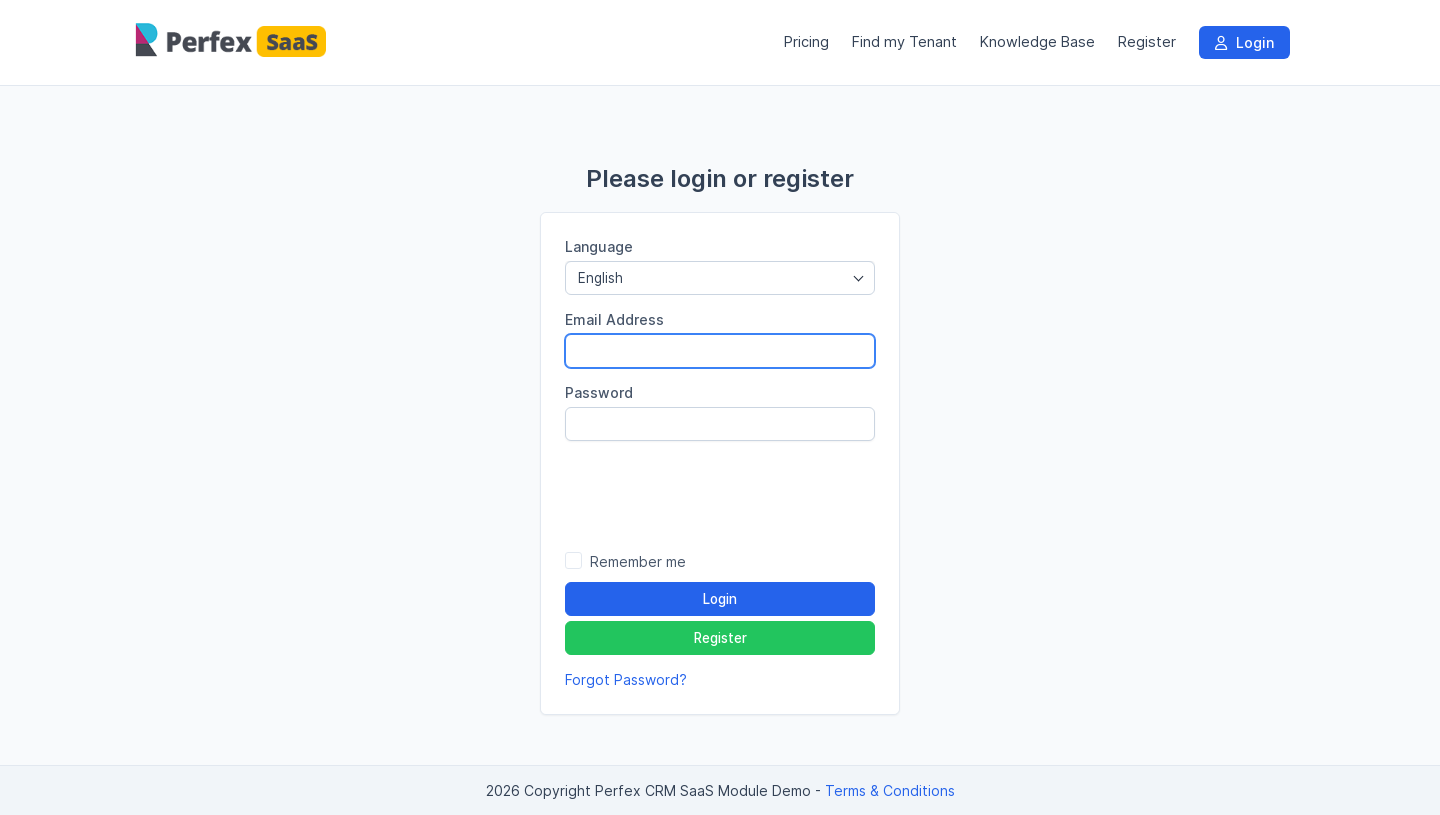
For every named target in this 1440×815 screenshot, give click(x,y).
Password (599, 392)
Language (599, 246)
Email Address (614, 319)
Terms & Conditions (890, 790)
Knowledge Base (1037, 42)
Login (1244, 42)
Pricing (806, 42)
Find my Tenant (904, 42)
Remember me (638, 561)
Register (1147, 42)
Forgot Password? (626, 679)
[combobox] (720, 278)
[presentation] (720, 495)
